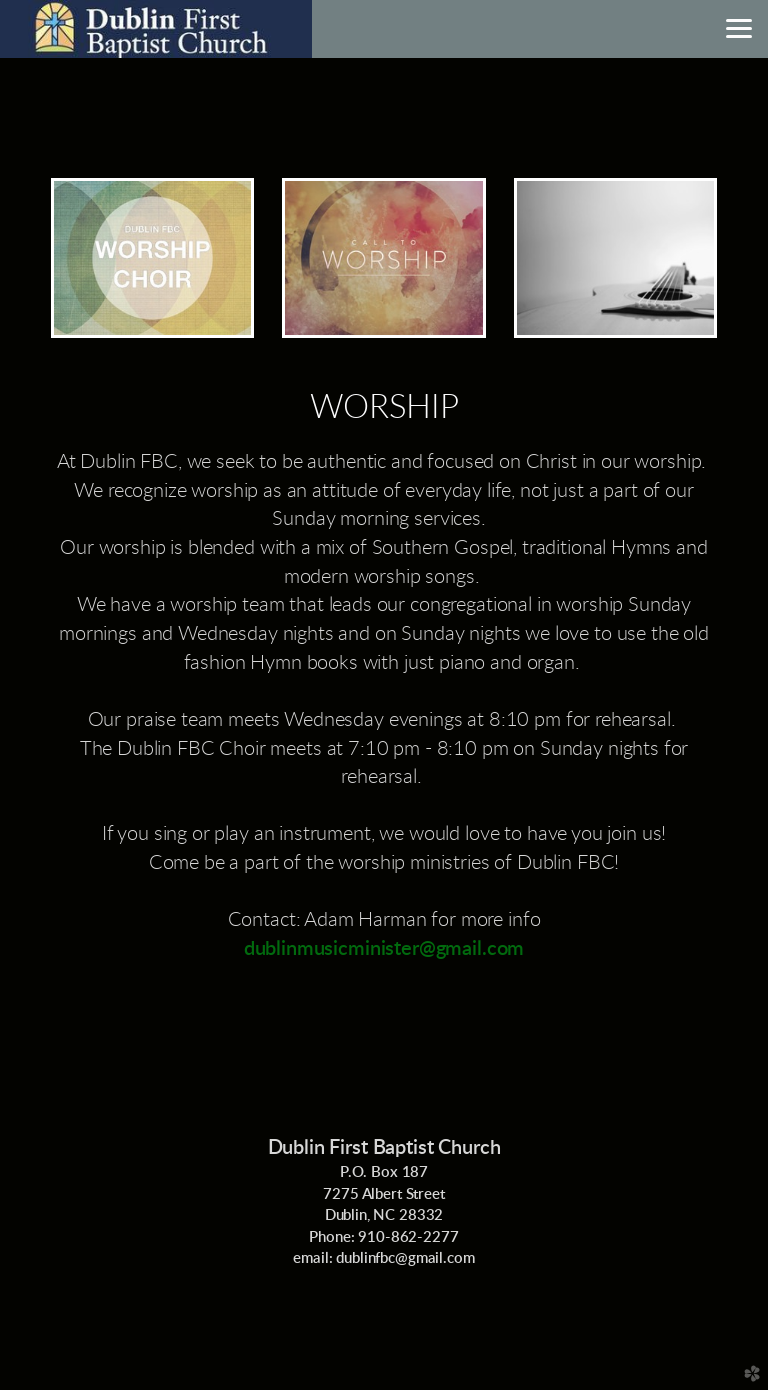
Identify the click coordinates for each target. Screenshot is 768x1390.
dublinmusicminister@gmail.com (384, 949)
